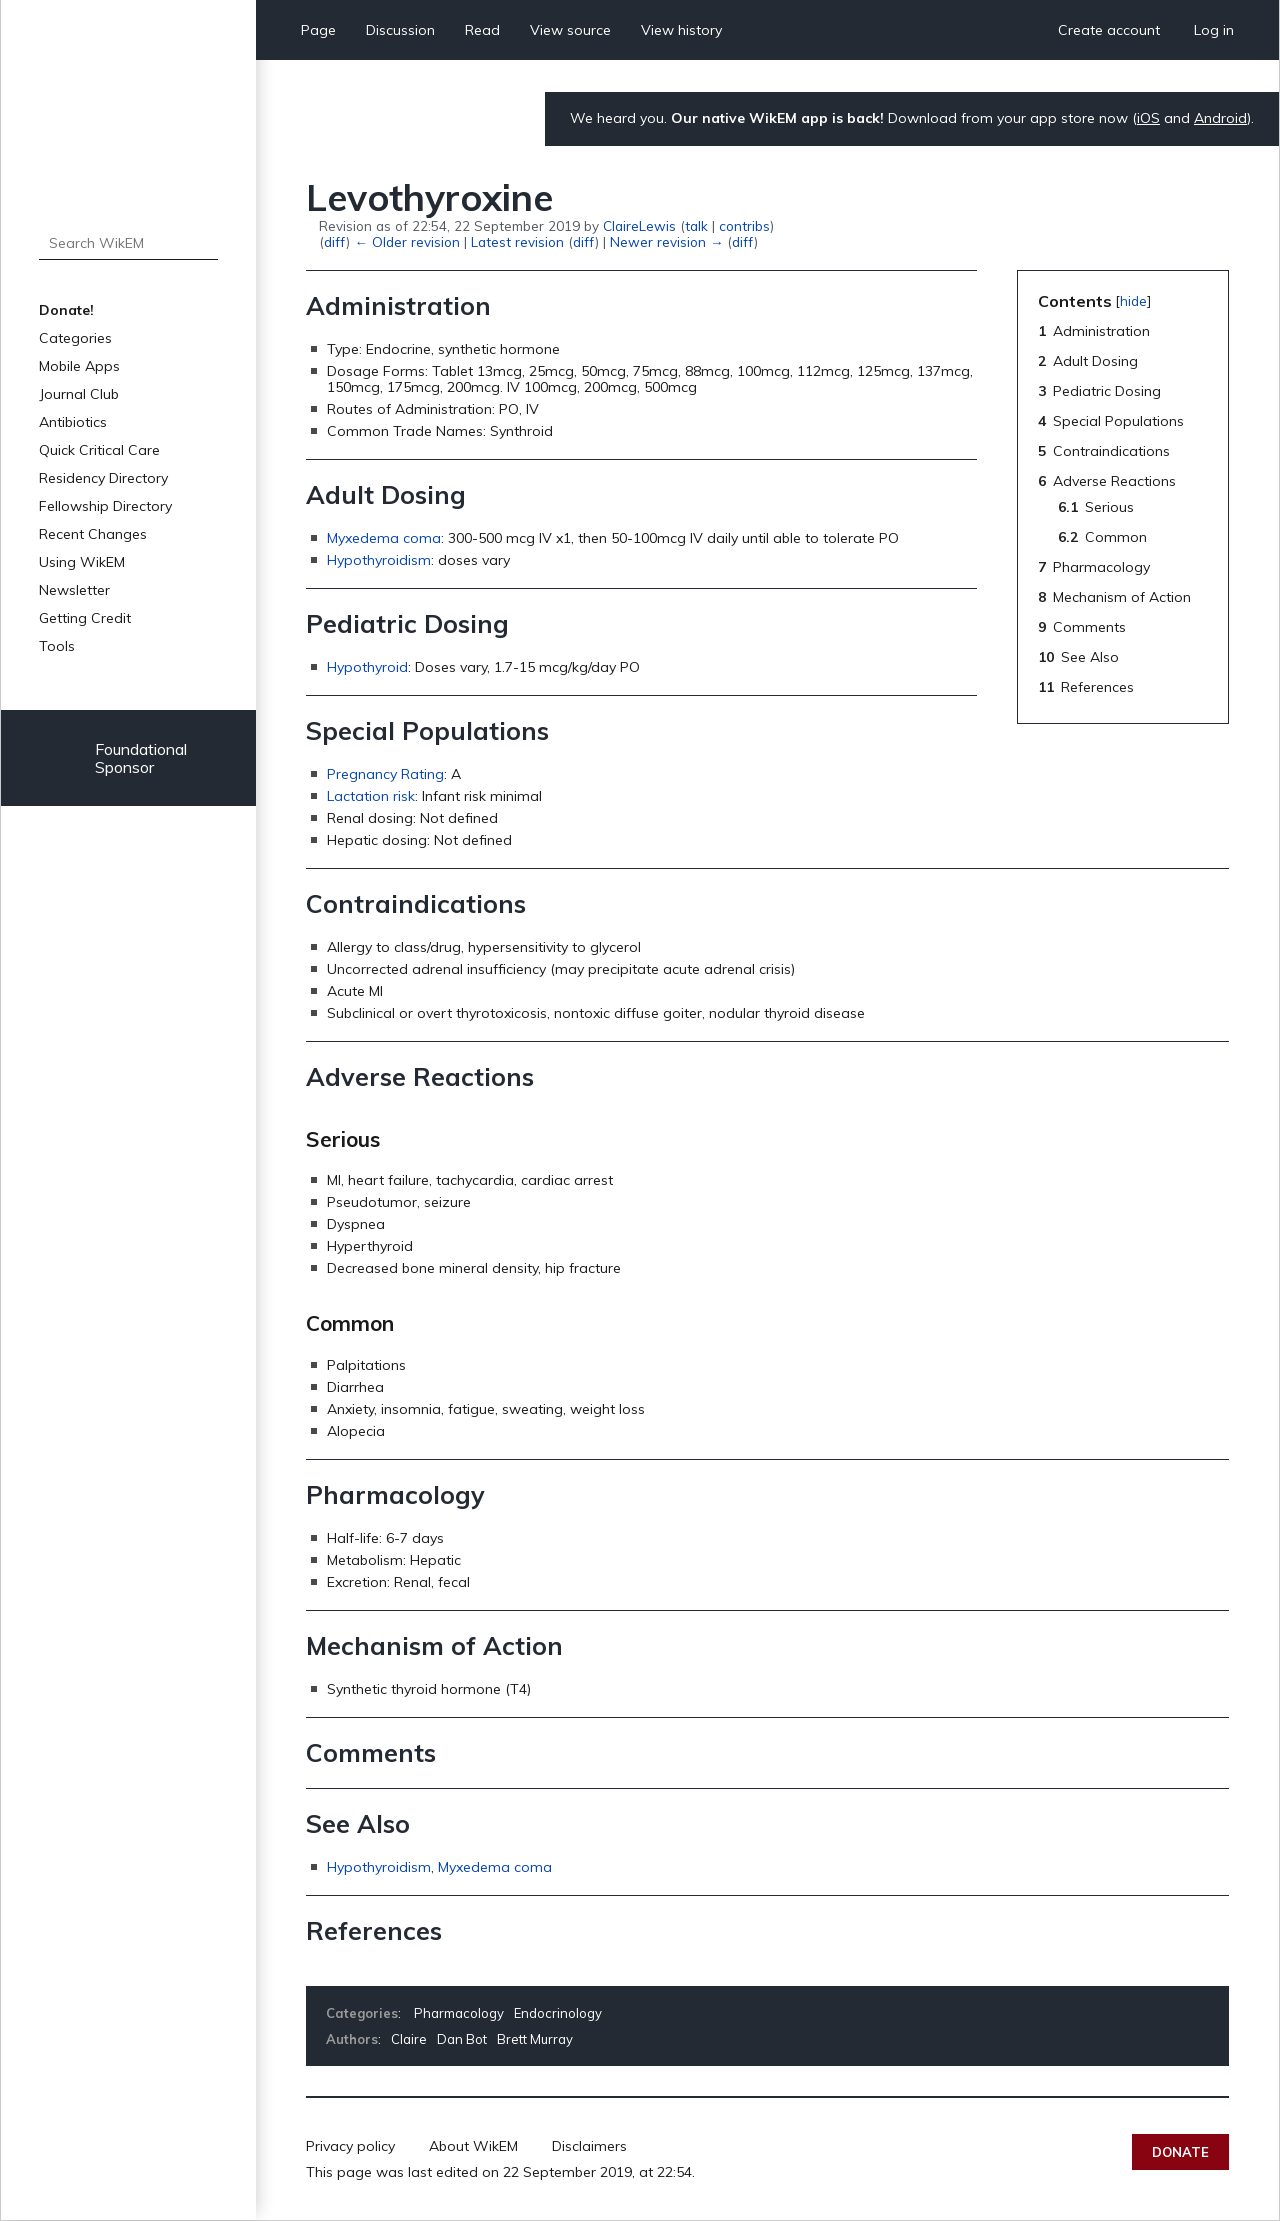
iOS (1148, 118)
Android (1220, 118)
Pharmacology (459, 2013)
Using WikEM (82, 562)
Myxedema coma (384, 538)
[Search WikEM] (128, 243)
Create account (1109, 30)
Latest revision (517, 241)
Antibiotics (73, 422)
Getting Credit (85, 618)
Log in (1214, 30)
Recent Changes (93, 534)
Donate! (66, 310)
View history (681, 30)
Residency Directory (103, 478)
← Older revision (406, 241)
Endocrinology (558, 2013)
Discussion (400, 30)
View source (570, 30)
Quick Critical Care (99, 450)
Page (318, 30)
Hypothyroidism (379, 560)
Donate (1180, 2152)
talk (696, 225)
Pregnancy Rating (385, 774)
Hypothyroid (367, 667)
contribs (744, 225)
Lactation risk (371, 796)
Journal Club (79, 394)
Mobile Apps (79, 366)
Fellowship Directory (105, 506)
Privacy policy (350, 2146)
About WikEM (473, 2146)
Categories (75, 338)
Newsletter (74, 590)
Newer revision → (666, 241)
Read (482, 30)
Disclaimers (589, 2146)
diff (335, 241)
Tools (57, 646)
